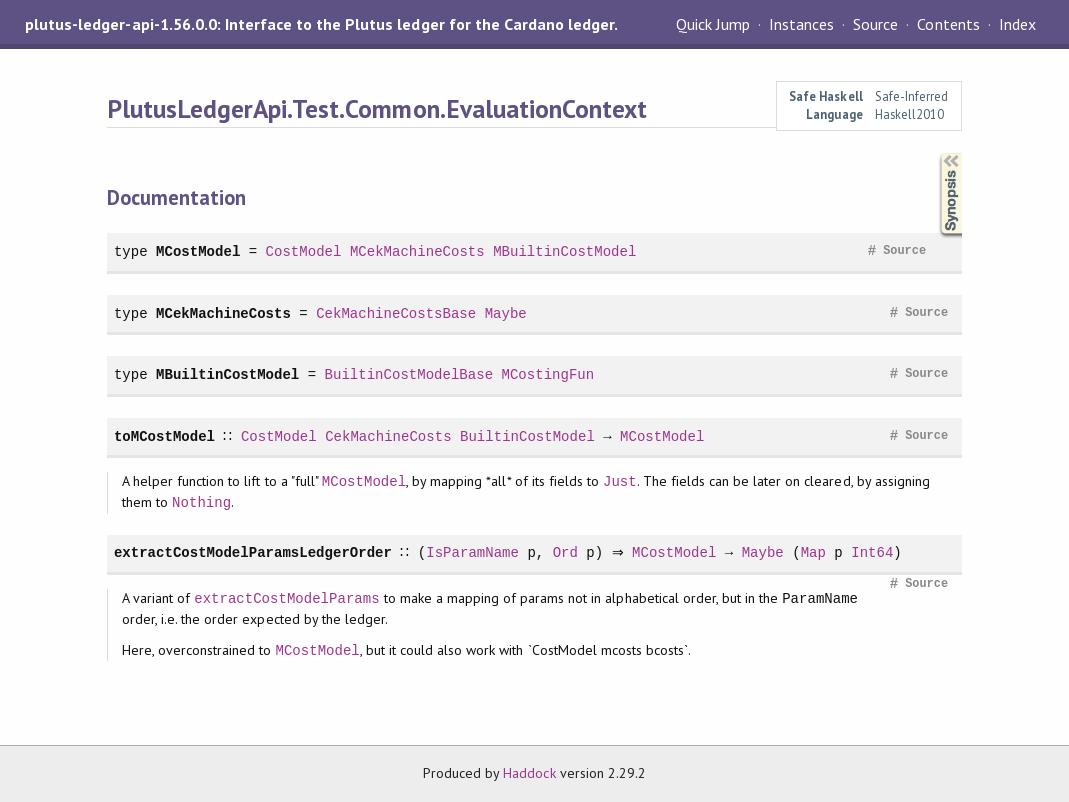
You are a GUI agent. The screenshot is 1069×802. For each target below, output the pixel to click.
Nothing (201, 502)
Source (875, 24)
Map (817, 552)
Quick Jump (713, 24)
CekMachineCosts (388, 436)
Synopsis (935, 153)
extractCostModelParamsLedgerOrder (253, 552)
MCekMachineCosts (417, 251)
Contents (948, 24)
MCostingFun (547, 374)
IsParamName (472, 552)
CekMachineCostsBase (396, 313)
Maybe (506, 313)
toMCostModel (164, 436)
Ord (564, 552)
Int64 (876, 552)
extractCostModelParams (286, 598)
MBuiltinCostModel (564, 251)
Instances (801, 24)
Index (1017, 24)
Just (620, 481)
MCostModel (198, 251)
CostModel (304, 251)
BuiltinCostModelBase (409, 374)
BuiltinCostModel (526, 436)
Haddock (529, 773)
